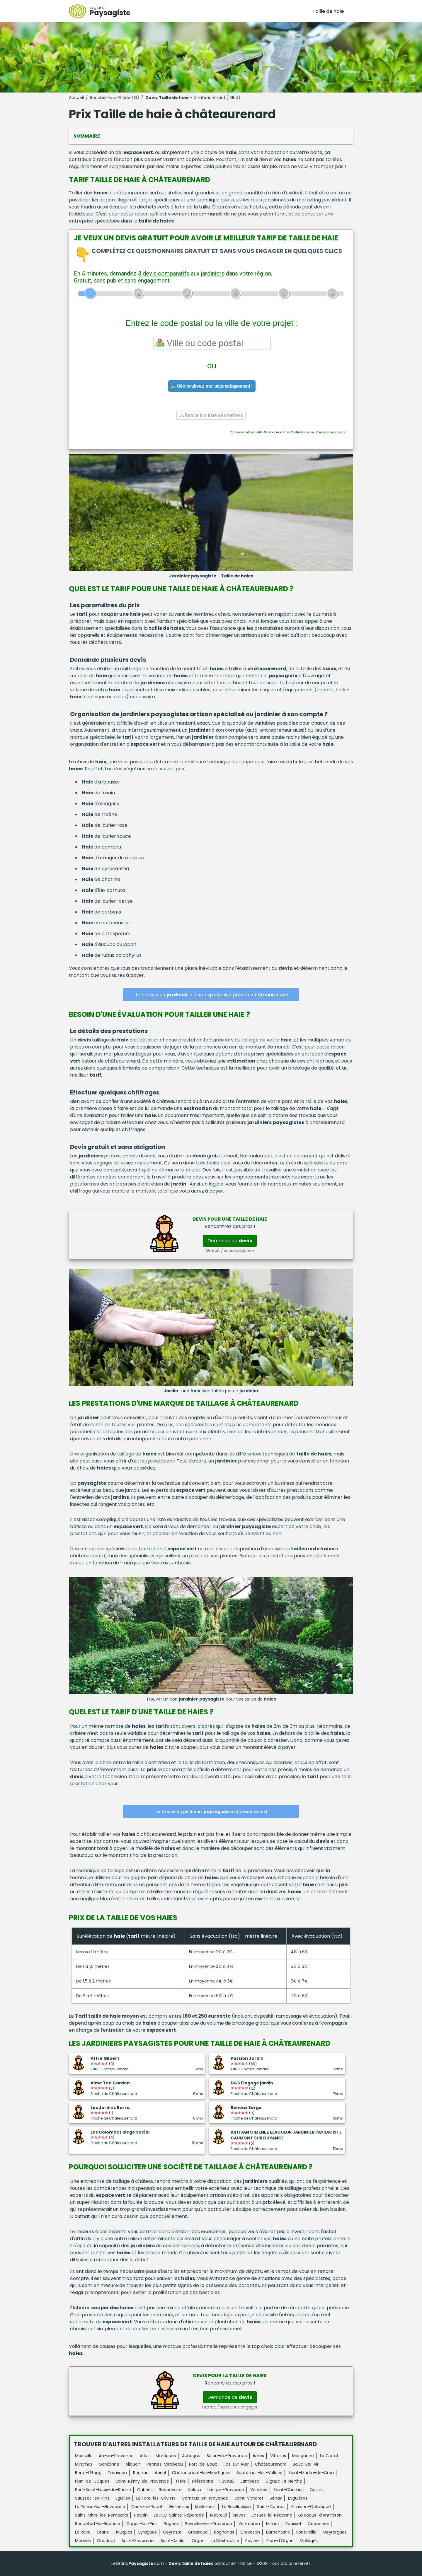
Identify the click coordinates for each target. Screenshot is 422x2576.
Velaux (194, 2490)
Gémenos (179, 2507)
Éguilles (122, 2498)
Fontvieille (306, 2532)
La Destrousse (225, 2540)
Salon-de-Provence (227, 2456)
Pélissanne (202, 2481)
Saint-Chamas (288, 2490)
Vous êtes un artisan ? (330, 432)
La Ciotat (329, 2456)
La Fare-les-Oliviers (156, 2498)
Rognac (141, 2473)
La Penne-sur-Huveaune (100, 2507)
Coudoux (106, 2540)
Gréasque (198, 2532)
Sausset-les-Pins (92, 2498)
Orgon (198, 2540)
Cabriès (145, 2490)
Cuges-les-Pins (142, 2524)
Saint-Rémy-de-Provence (142, 2481)
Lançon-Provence (225, 2490)
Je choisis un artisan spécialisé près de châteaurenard (211, 994)
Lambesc (250, 2481)
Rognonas (224, 2532)
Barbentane (278, 2532)
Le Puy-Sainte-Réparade (179, 2515)
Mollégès (309, 2540)
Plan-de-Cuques (92, 2481)
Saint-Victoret (248, 2498)
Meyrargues (335, 2532)
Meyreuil (218, 2515)
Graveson (250, 2532)
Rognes (171, 2524)
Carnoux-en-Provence (205, 2498)
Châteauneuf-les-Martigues (201, 2473)
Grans (103, 2532)
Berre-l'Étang (88, 2473)
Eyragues (147, 2532)
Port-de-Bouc (203, 2464)
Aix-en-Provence (116, 2456)
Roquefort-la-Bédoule (97, 2524)
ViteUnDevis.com (302, 432)
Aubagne (191, 2456)
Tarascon (117, 2473)
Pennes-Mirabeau (165, 2464)
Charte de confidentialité (246, 432)
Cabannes (318, 2524)
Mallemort (205, 2507)
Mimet (272, 2524)
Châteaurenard (271, 2464)
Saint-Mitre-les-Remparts (101, 2515)
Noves (239, 2515)
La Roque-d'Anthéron (320, 2515)
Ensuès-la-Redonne (272, 2515)
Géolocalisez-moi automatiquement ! (212, 386)
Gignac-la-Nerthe (284, 2481)
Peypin (141, 2515)
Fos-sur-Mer (236, 2464)
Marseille (84, 2456)
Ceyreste (172, 2532)
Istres (258, 2456)
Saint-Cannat (271, 2507)
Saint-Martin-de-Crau (311, 2473)
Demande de (229, 1240)
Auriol (160, 2473)
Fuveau (226, 2481)
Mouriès (83, 2540)
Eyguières (297, 2498)
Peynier (252, 2540)
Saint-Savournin (138, 2540)
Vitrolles (278, 2456)
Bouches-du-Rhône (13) (114, 97)
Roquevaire (170, 2490)
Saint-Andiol (173, 2540)
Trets (180, 2481)
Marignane (303, 2456)
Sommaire (87, 136)
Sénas (276, 2498)
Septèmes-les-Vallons (259, 2473)
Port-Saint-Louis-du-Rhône (103, 2490)
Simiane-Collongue (311, 2507)
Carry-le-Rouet (147, 2507)
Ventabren (249, 2524)
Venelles (258, 2490)
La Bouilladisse (236, 2507)
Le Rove (83, 2532)
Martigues (166, 2456)
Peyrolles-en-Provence (208, 2524)
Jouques (123, 2532)
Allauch (132, 2464)
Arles (144, 2456)
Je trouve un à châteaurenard (211, 1811)
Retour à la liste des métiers (211, 415)
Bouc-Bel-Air (306, 2464)
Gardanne (109, 2464)
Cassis (316, 2490)
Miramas (84, 2464)
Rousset (293, 2524)
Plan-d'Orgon (280, 2540)
